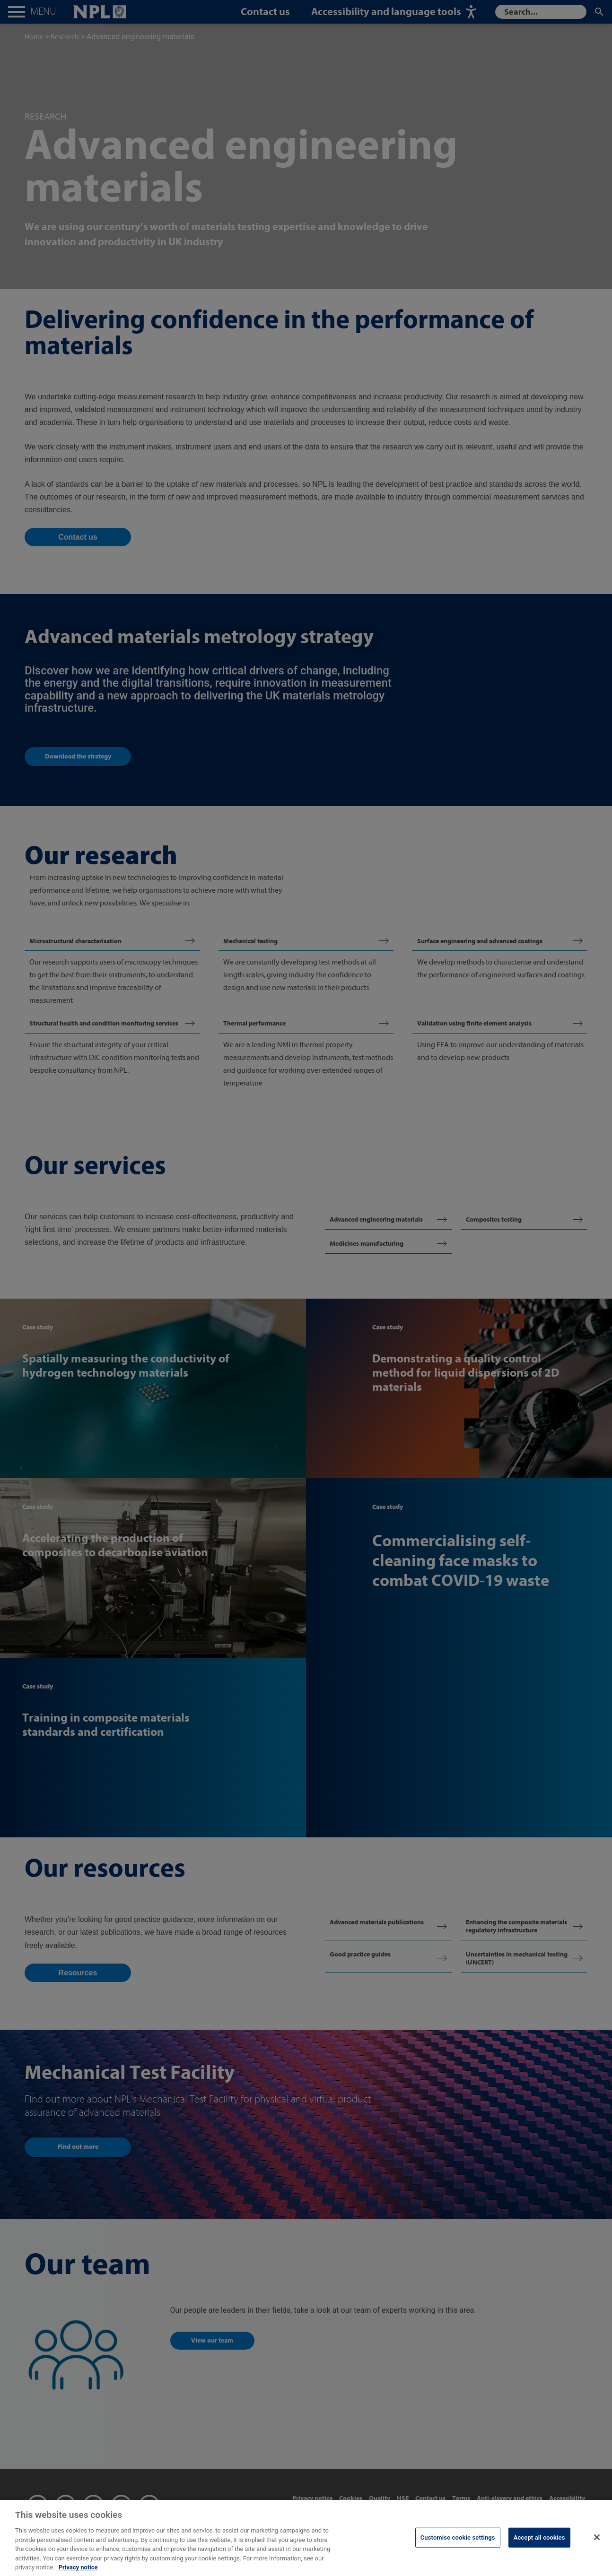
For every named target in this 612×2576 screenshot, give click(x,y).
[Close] (596, 2548)
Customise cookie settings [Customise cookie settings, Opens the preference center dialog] (457, 2548)
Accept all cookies (539, 2548)
